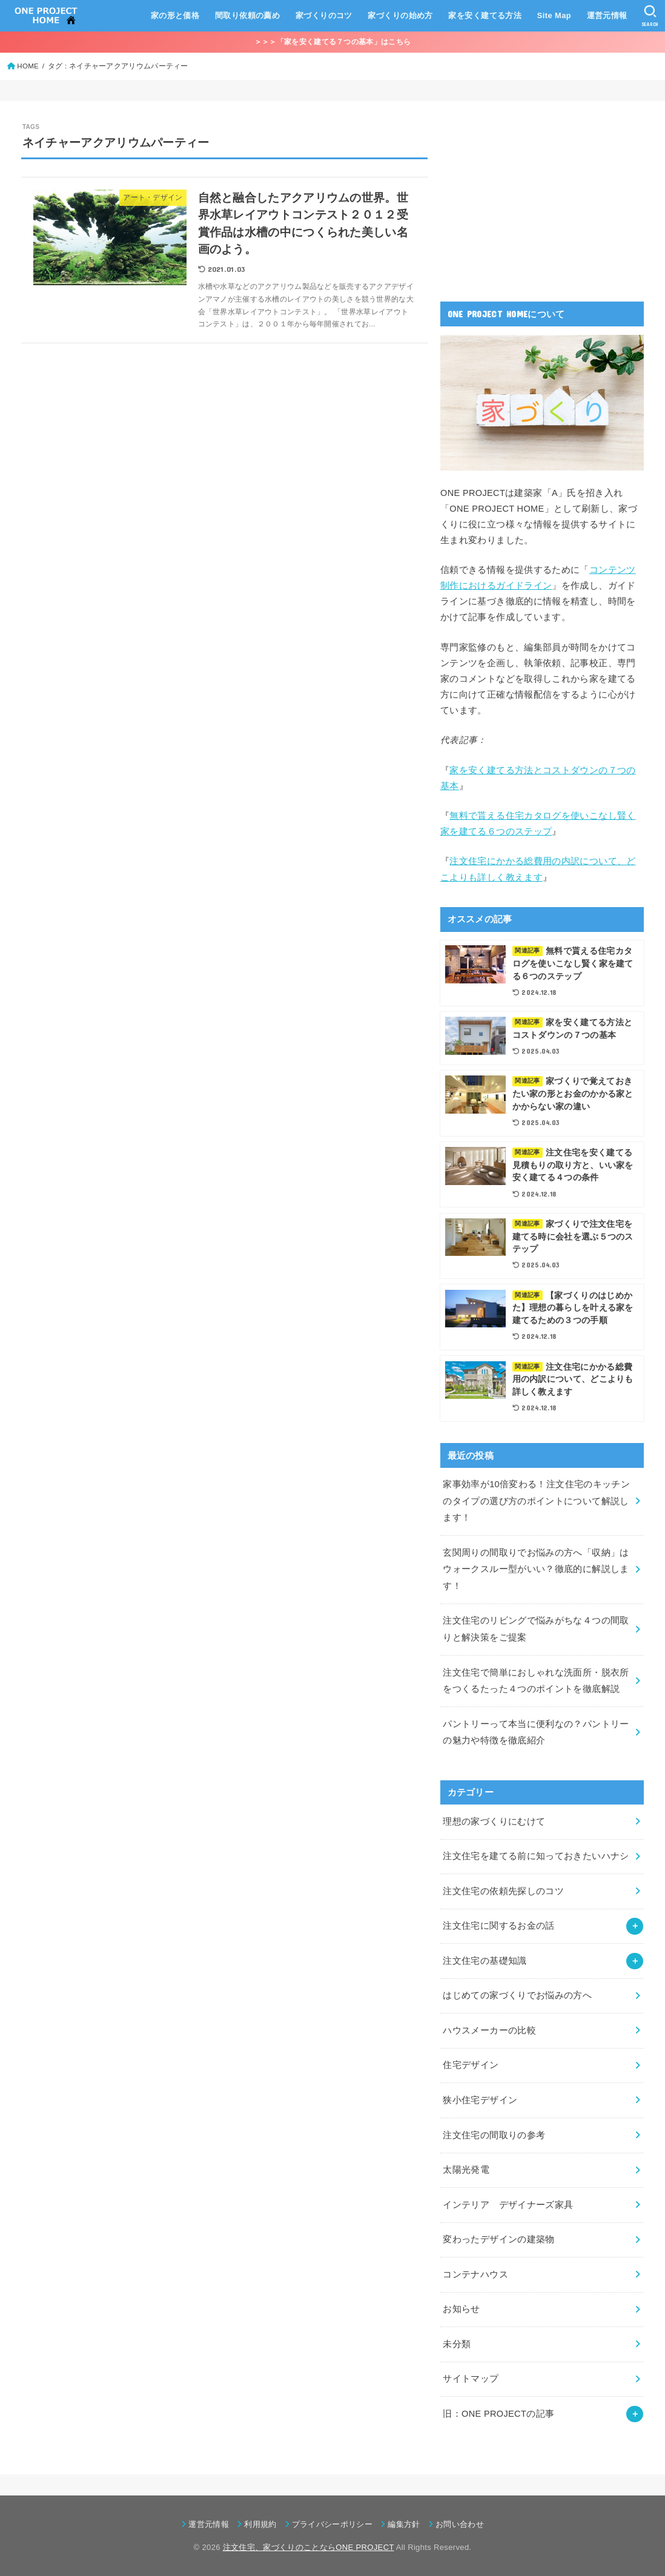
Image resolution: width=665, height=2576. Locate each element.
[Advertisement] (531, 198)
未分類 (457, 2344)
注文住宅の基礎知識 (484, 1961)
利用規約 (260, 2524)
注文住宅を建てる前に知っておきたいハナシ (536, 1856)
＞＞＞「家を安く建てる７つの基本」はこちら (332, 42)
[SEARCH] (650, 15)
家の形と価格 (175, 15)
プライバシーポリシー (332, 2524)
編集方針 (404, 2524)
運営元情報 (607, 15)
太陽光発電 (466, 2170)
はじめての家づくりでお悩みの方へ (517, 1995)
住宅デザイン (470, 2065)
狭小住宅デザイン (480, 2100)
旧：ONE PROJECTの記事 (498, 2414)
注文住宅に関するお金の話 (498, 1925)
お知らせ (461, 2309)
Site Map (554, 15)
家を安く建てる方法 (484, 15)
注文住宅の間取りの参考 (494, 2135)
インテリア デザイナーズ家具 (508, 2205)
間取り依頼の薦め (247, 15)
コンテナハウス (475, 2274)
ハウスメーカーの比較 (489, 2030)
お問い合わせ (459, 2524)
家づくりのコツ (324, 15)
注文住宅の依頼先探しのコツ (503, 1891)
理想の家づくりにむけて (494, 1821)
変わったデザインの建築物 (498, 2239)
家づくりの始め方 (400, 15)
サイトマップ (470, 2378)
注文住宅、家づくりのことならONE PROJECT (308, 2547)
